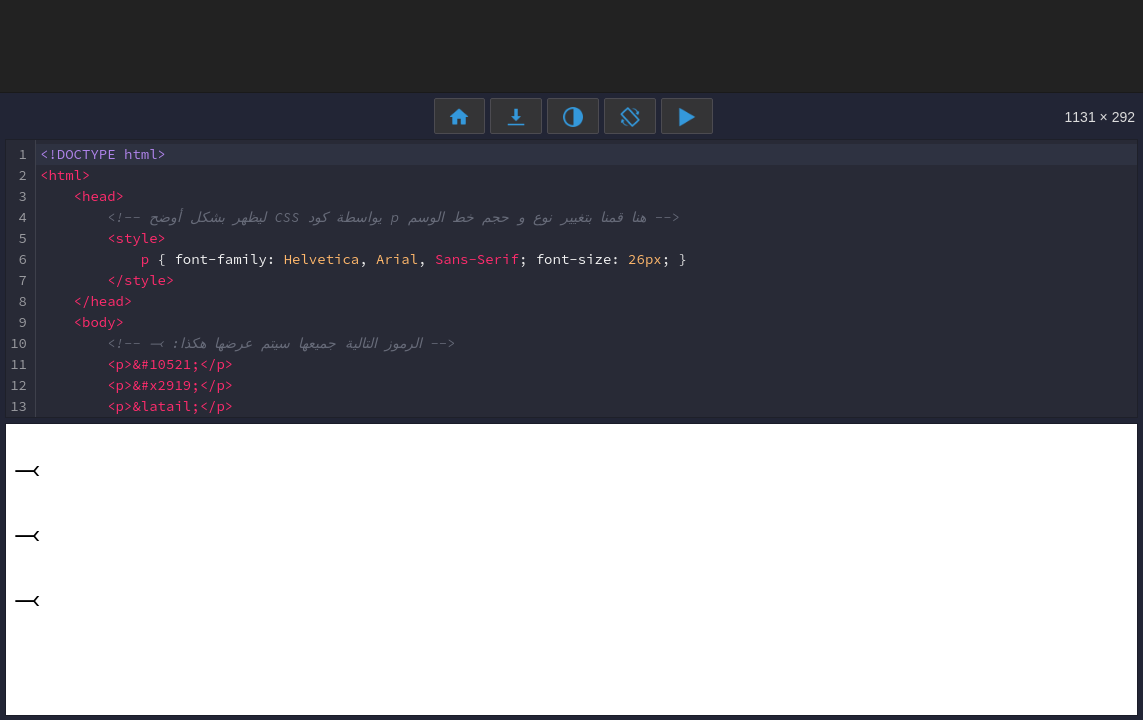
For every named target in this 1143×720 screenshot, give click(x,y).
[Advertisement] (572, 45)
